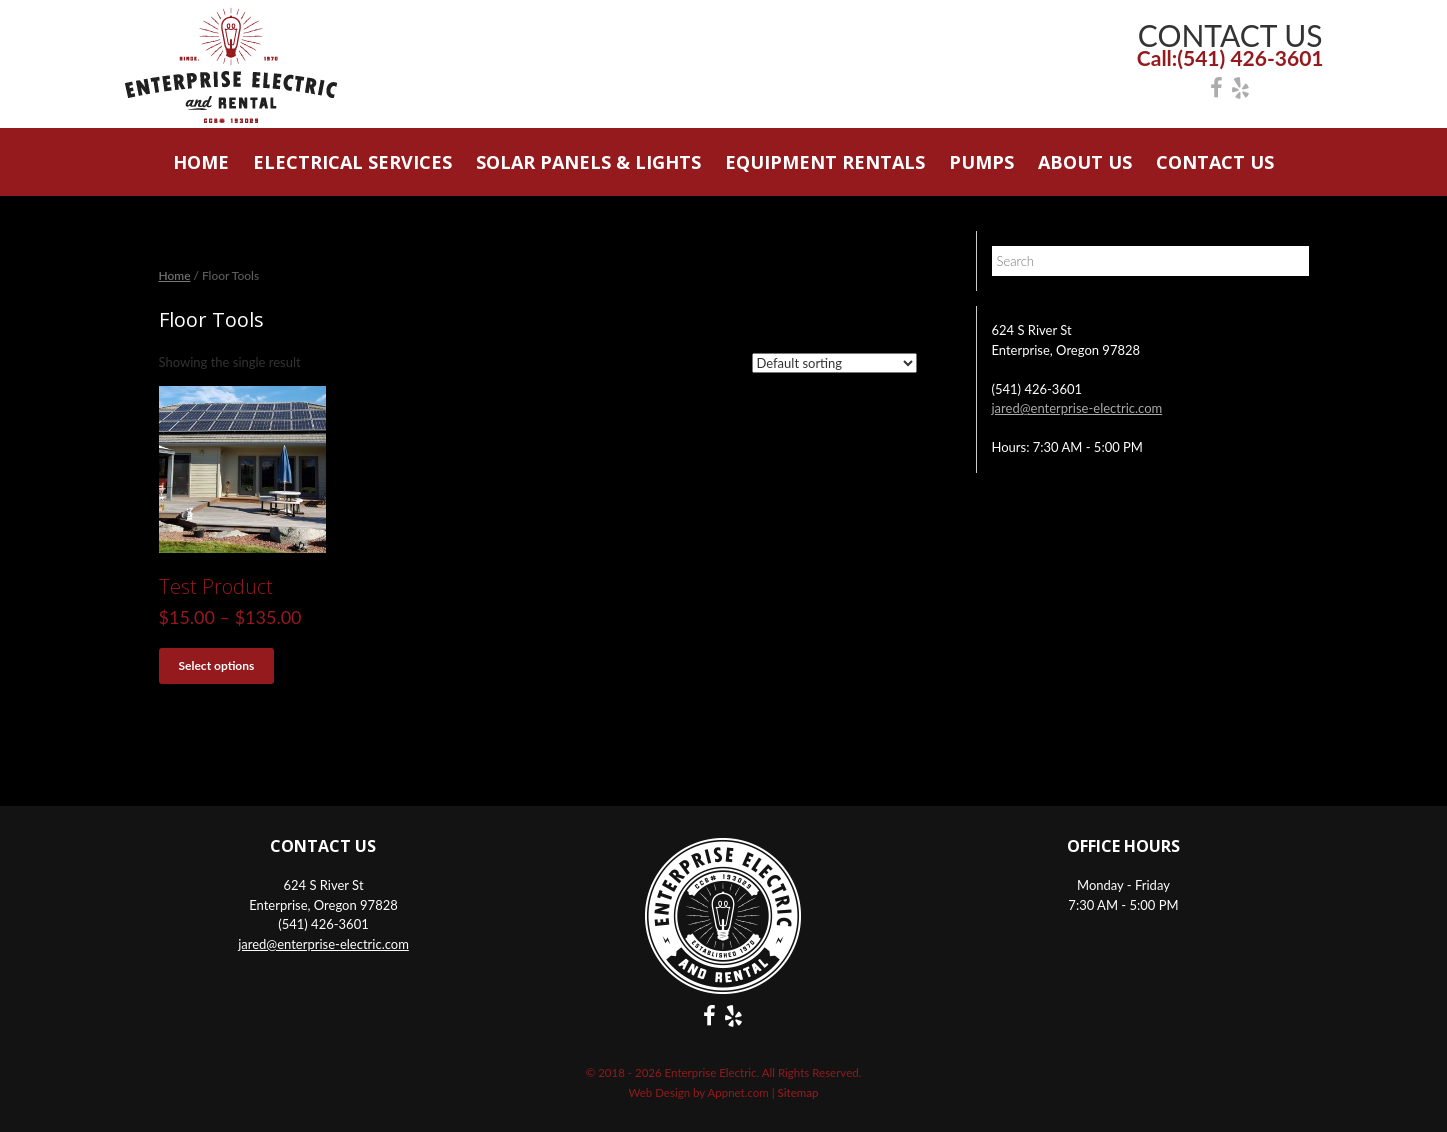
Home (201, 162)
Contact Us (1215, 162)
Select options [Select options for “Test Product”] (217, 665)
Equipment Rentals (825, 162)
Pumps (981, 162)
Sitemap (798, 1092)
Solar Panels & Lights (588, 162)
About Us (1085, 162)
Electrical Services (352, 162)
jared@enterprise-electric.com (1077, 408)
